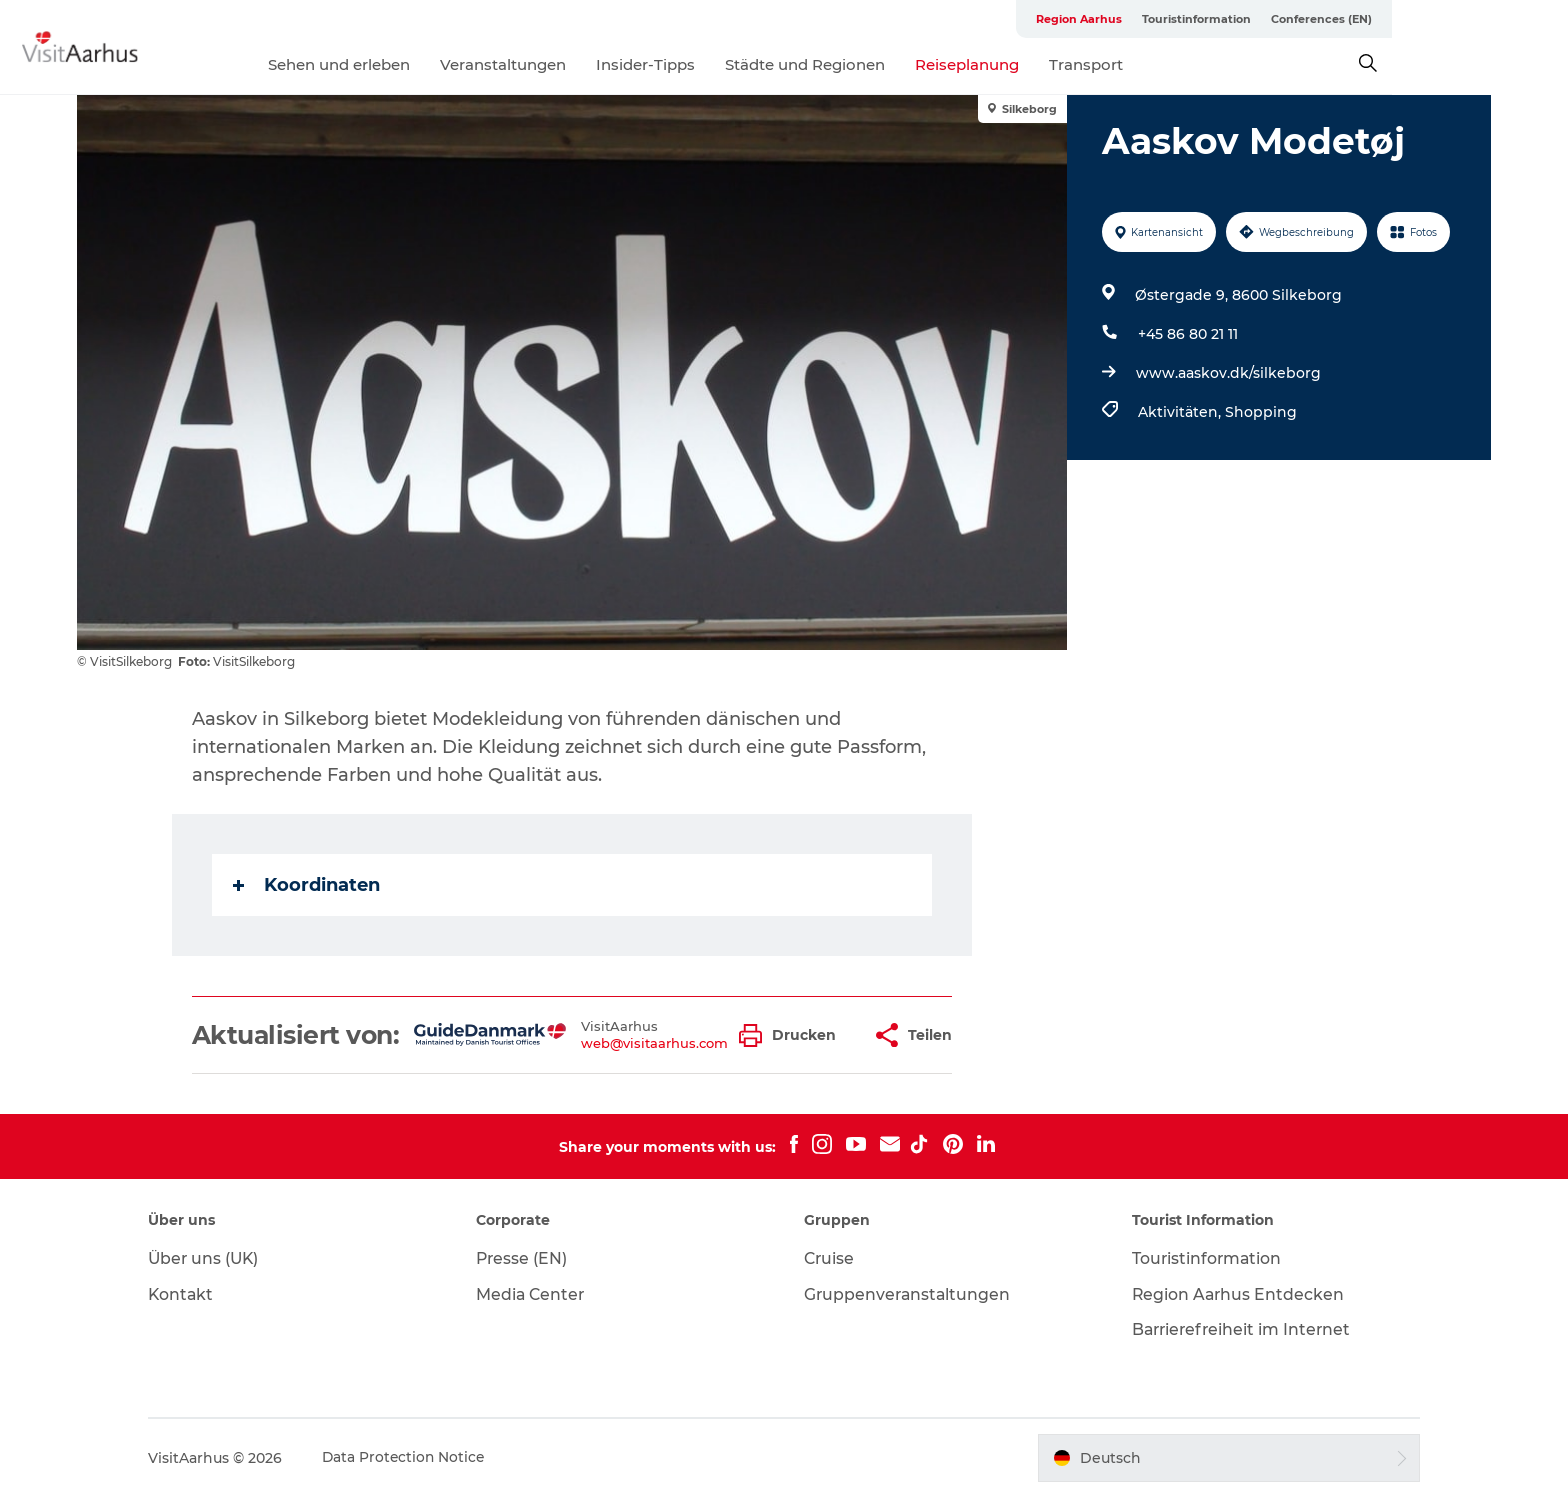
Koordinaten (307, 885)
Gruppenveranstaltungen (909, 1294)
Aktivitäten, (1180, 412)
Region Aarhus (1196, 19)
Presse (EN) (530, 1258)
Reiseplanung (1056, 64)
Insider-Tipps (734, 64)
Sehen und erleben (428, 64)
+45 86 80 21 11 (1187, 334)
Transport (1175, 64)
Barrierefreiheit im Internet (1236, 1329)
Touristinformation (1313, 19)
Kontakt (197, 1294)
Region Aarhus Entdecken (1231, 1294)
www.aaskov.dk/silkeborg (1227, 373)
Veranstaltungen (592, 64)
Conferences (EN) (1438, 19)
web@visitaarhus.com (655, 1043)
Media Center (539, 1294)
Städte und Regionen (894, 64)
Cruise (830, 1258)
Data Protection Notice (421, 1458)
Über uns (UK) (221, 1258)
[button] (793, 1035)
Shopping (1260, 412)
